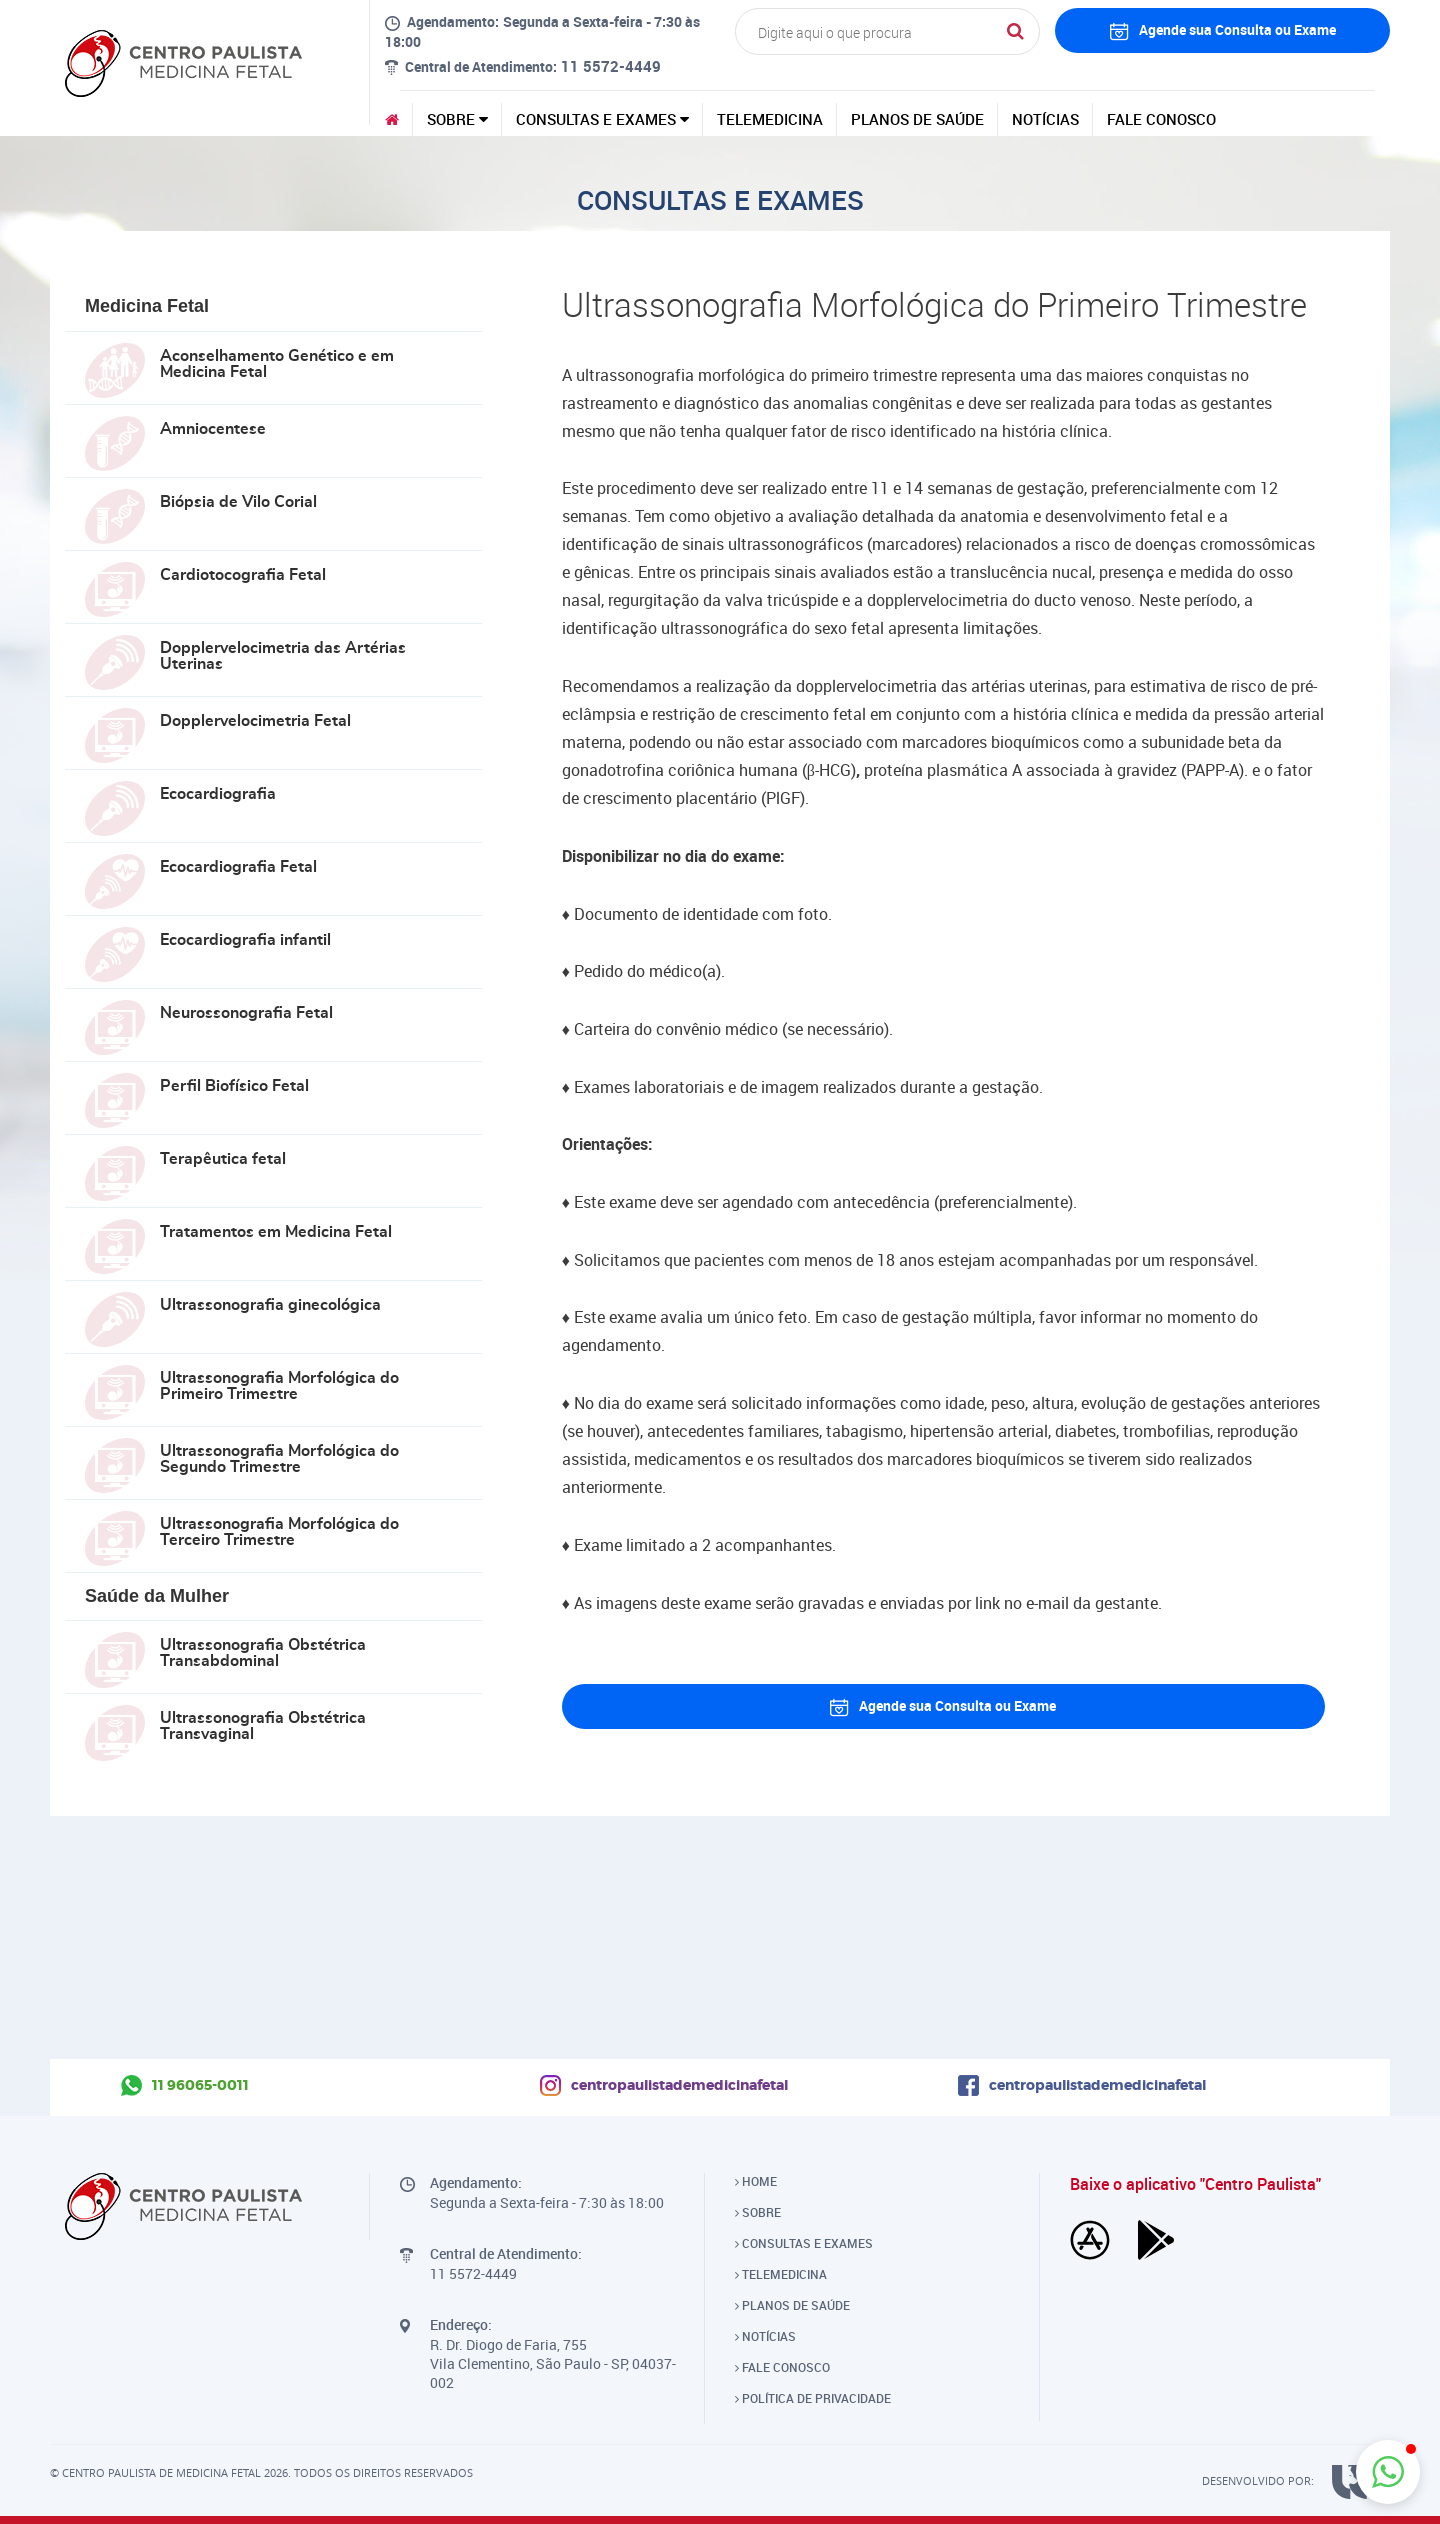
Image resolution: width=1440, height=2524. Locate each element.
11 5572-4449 (611, 66)
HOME (756, 2181)
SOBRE (457, 119)
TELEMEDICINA (770, 119)
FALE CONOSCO (1161, 119)
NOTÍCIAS (1045, 119)
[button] (1388, 2472)
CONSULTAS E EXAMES (602, 119)
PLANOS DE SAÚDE (917, 119)
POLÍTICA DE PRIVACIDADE (813, 2398)
